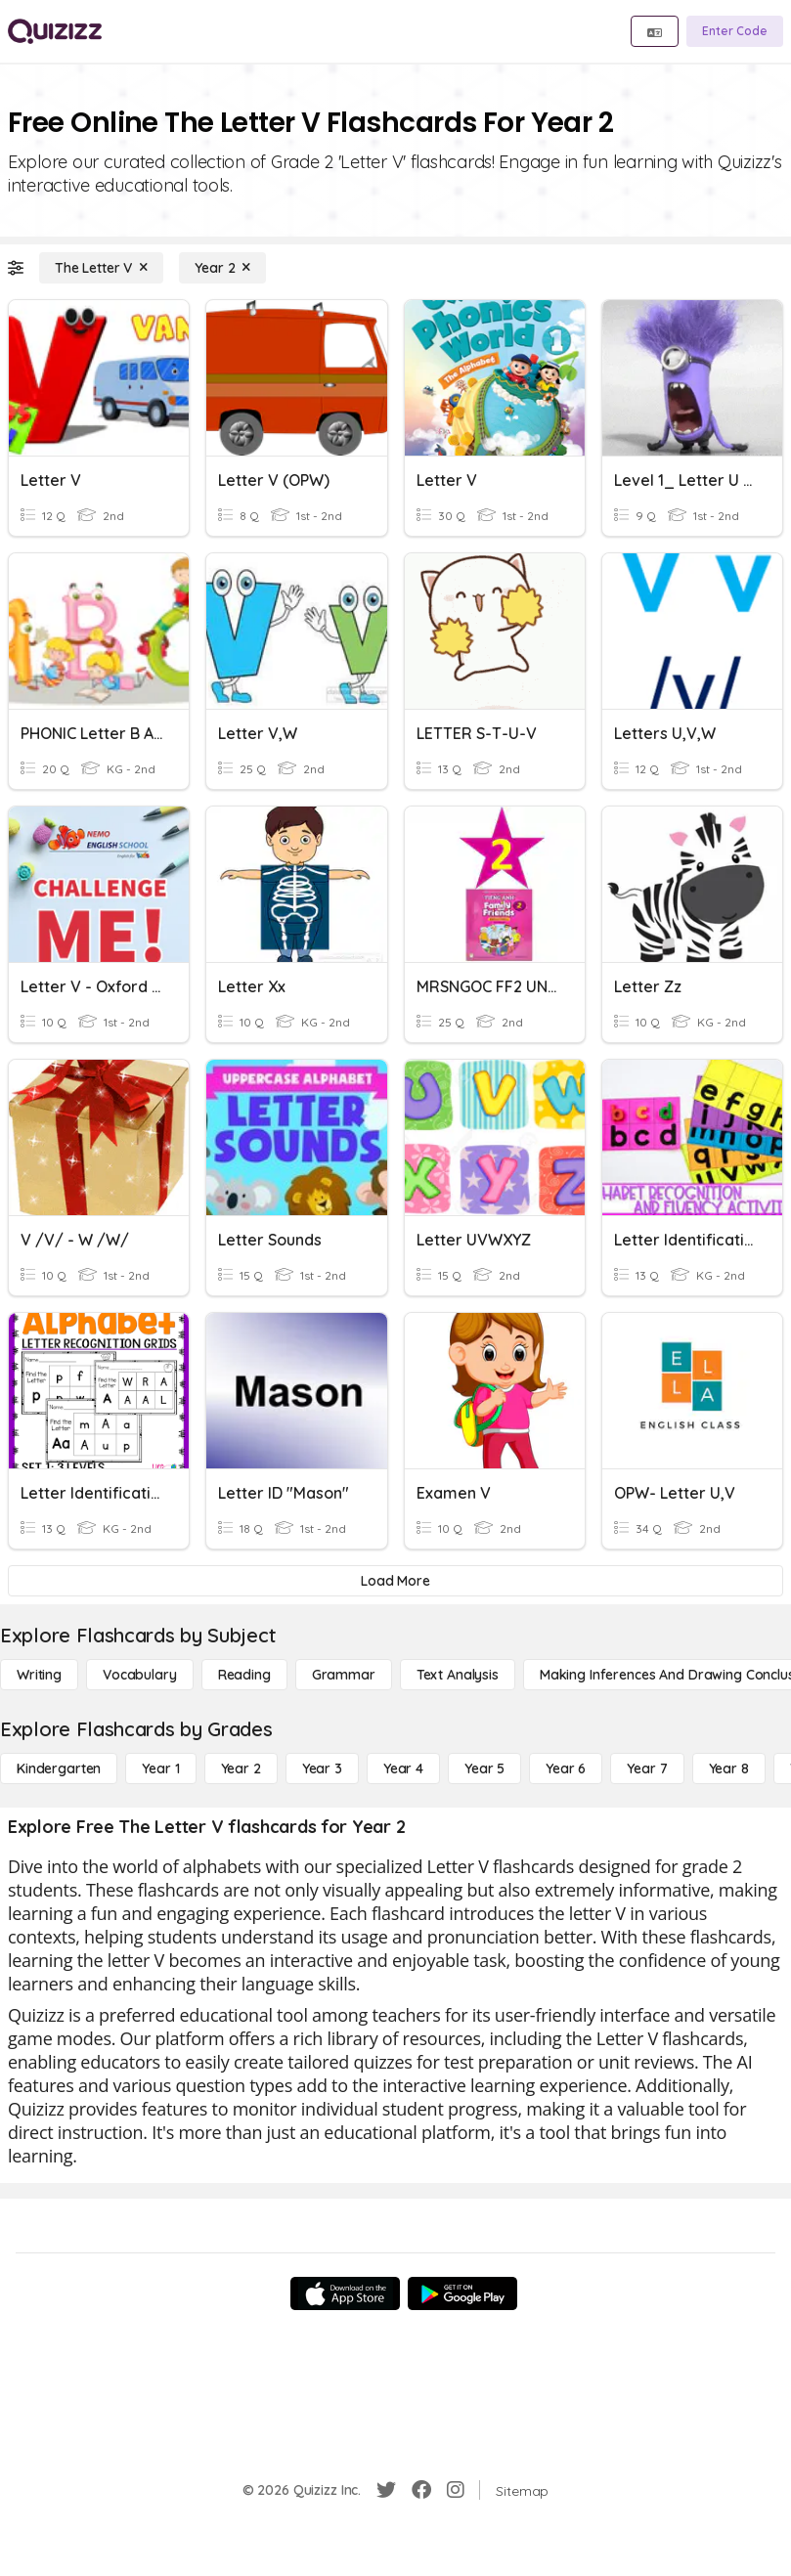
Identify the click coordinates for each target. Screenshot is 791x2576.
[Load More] (395, 1580)
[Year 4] (403, 1768)
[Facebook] (421, 2490)
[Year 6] (565, 1768)
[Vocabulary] (140, 1674)
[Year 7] (646, 1768)
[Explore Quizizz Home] (55, 31)
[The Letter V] (101, 268)
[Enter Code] (734, 31)
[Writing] (39, 1674)
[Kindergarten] (58, 1768)
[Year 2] (222, 268)
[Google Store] (462, 2293)
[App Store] (345, 2293)
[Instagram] (455, 2490)
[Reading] (244, 1674)
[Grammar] (343, 1674)
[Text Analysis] (457, 1674)
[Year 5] (484, 1768)
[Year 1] (160, 1768)
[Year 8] (729, 1768)
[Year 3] (322, 1768)
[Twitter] (386, 2490)
